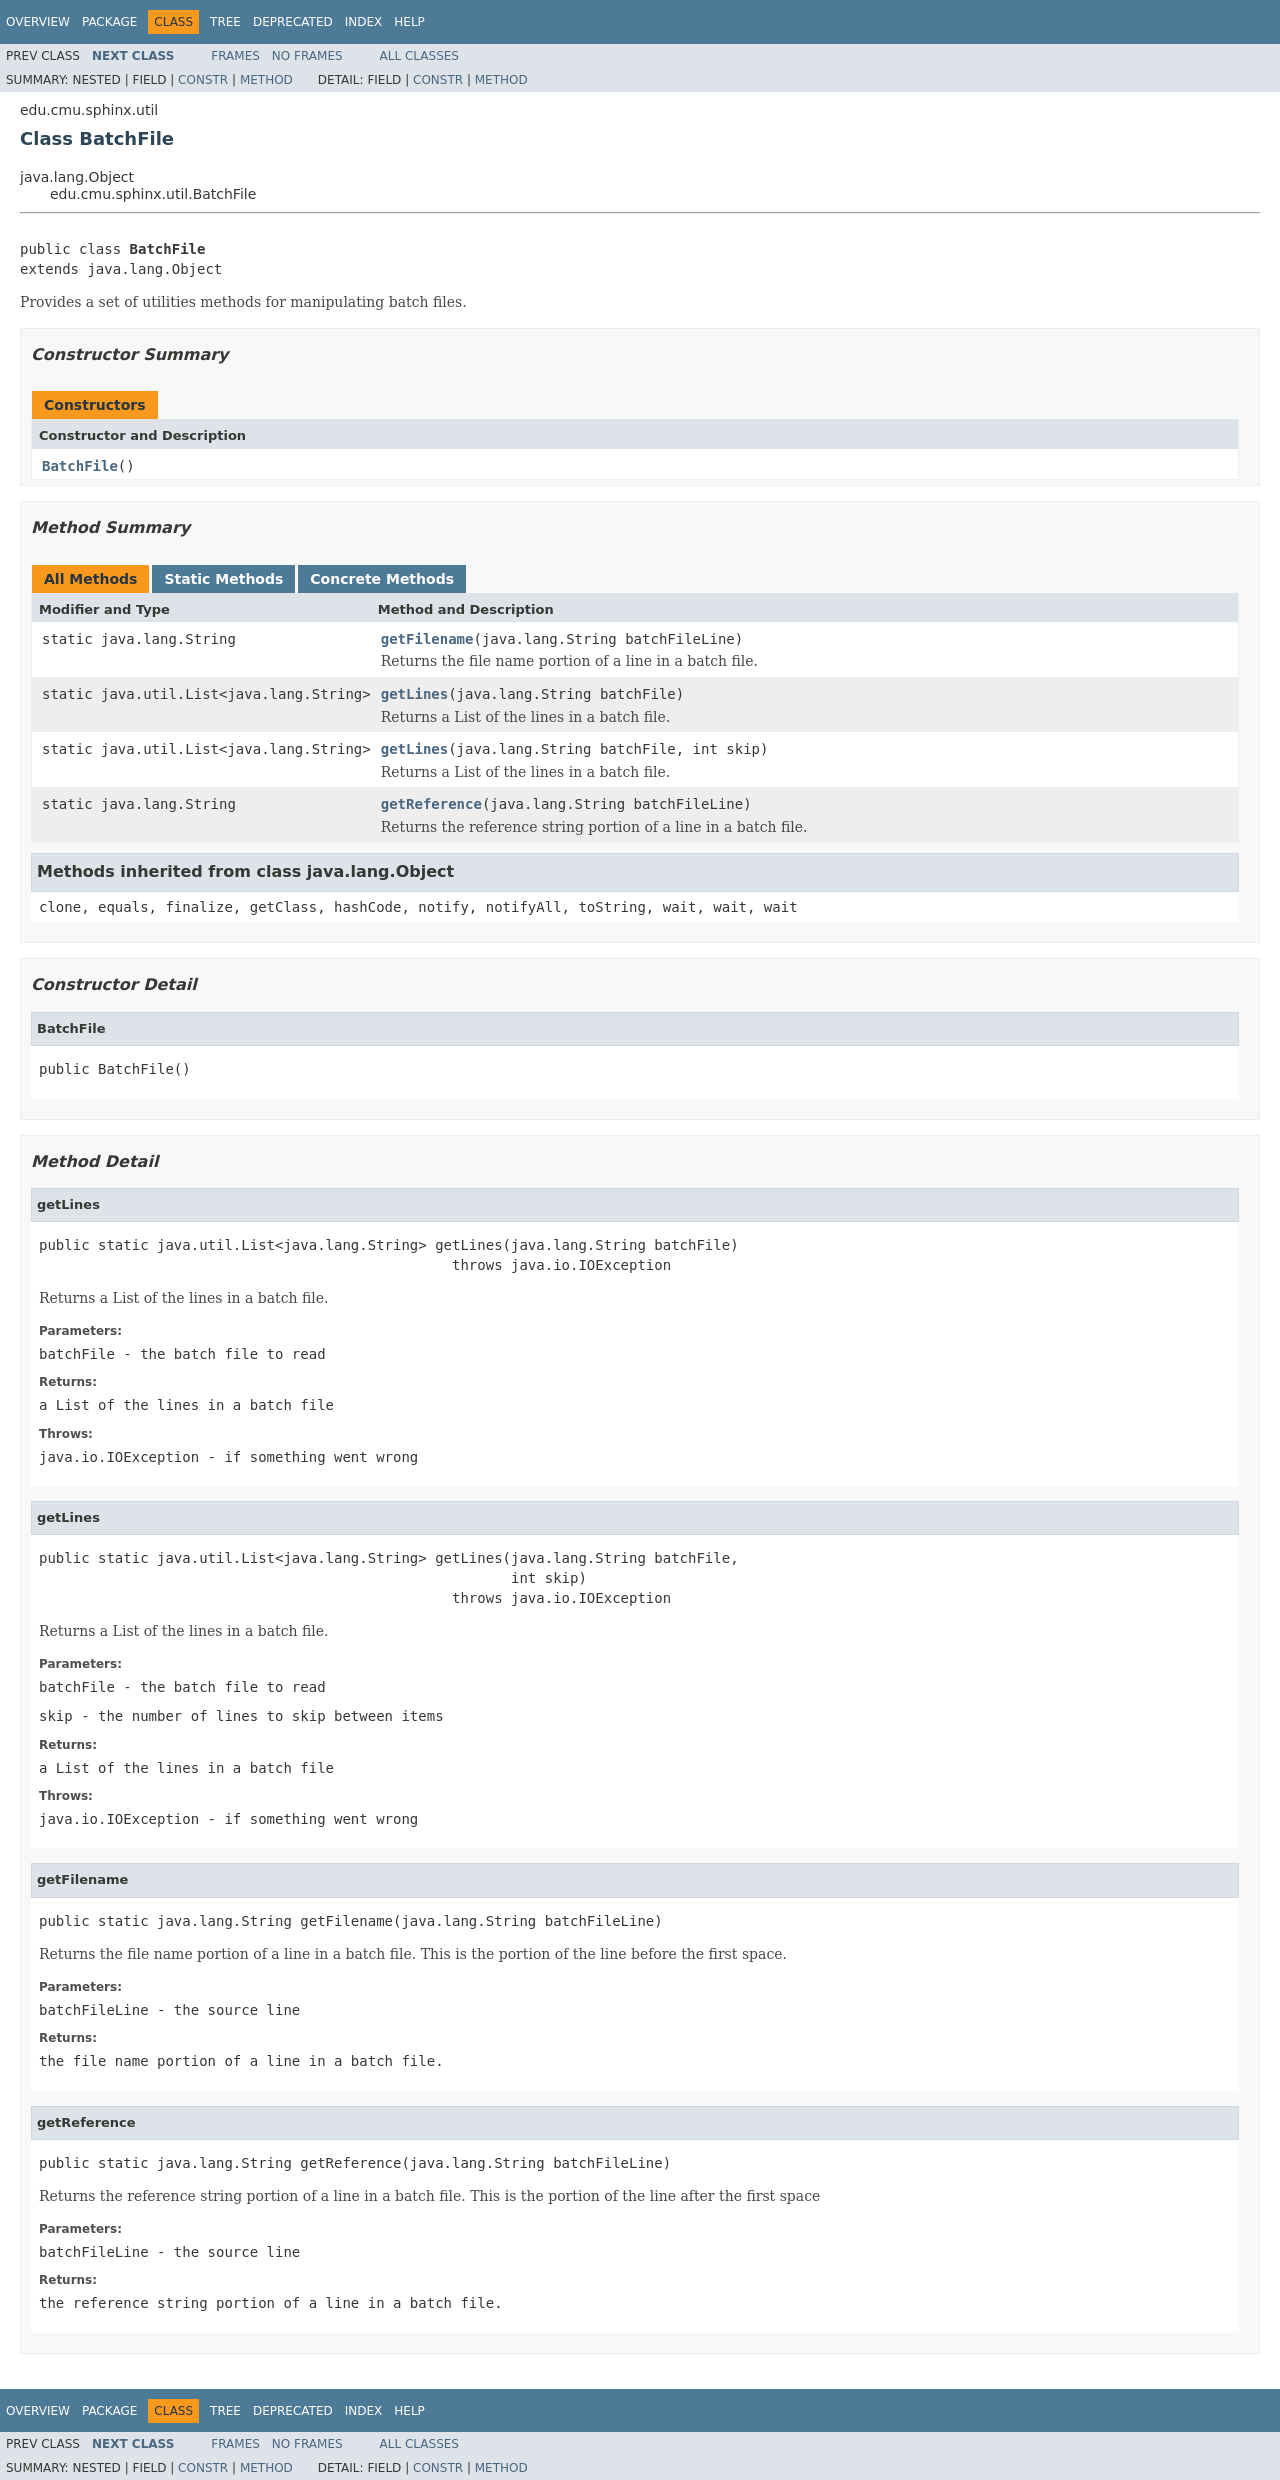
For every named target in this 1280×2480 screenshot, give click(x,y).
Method (266, 80)
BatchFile (80, 466)
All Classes (419, 56)
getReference (431, 804)
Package (109, 22)
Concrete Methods (382, 579)
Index (364, 22)
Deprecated (293, 22)
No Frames (307, 56)
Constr (203, 80)
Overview (38, 22)
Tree (225, 22)
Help (409, 22)
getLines (414, 694)
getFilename (427, 639)
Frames (235, 56)
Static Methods (223, 579)
